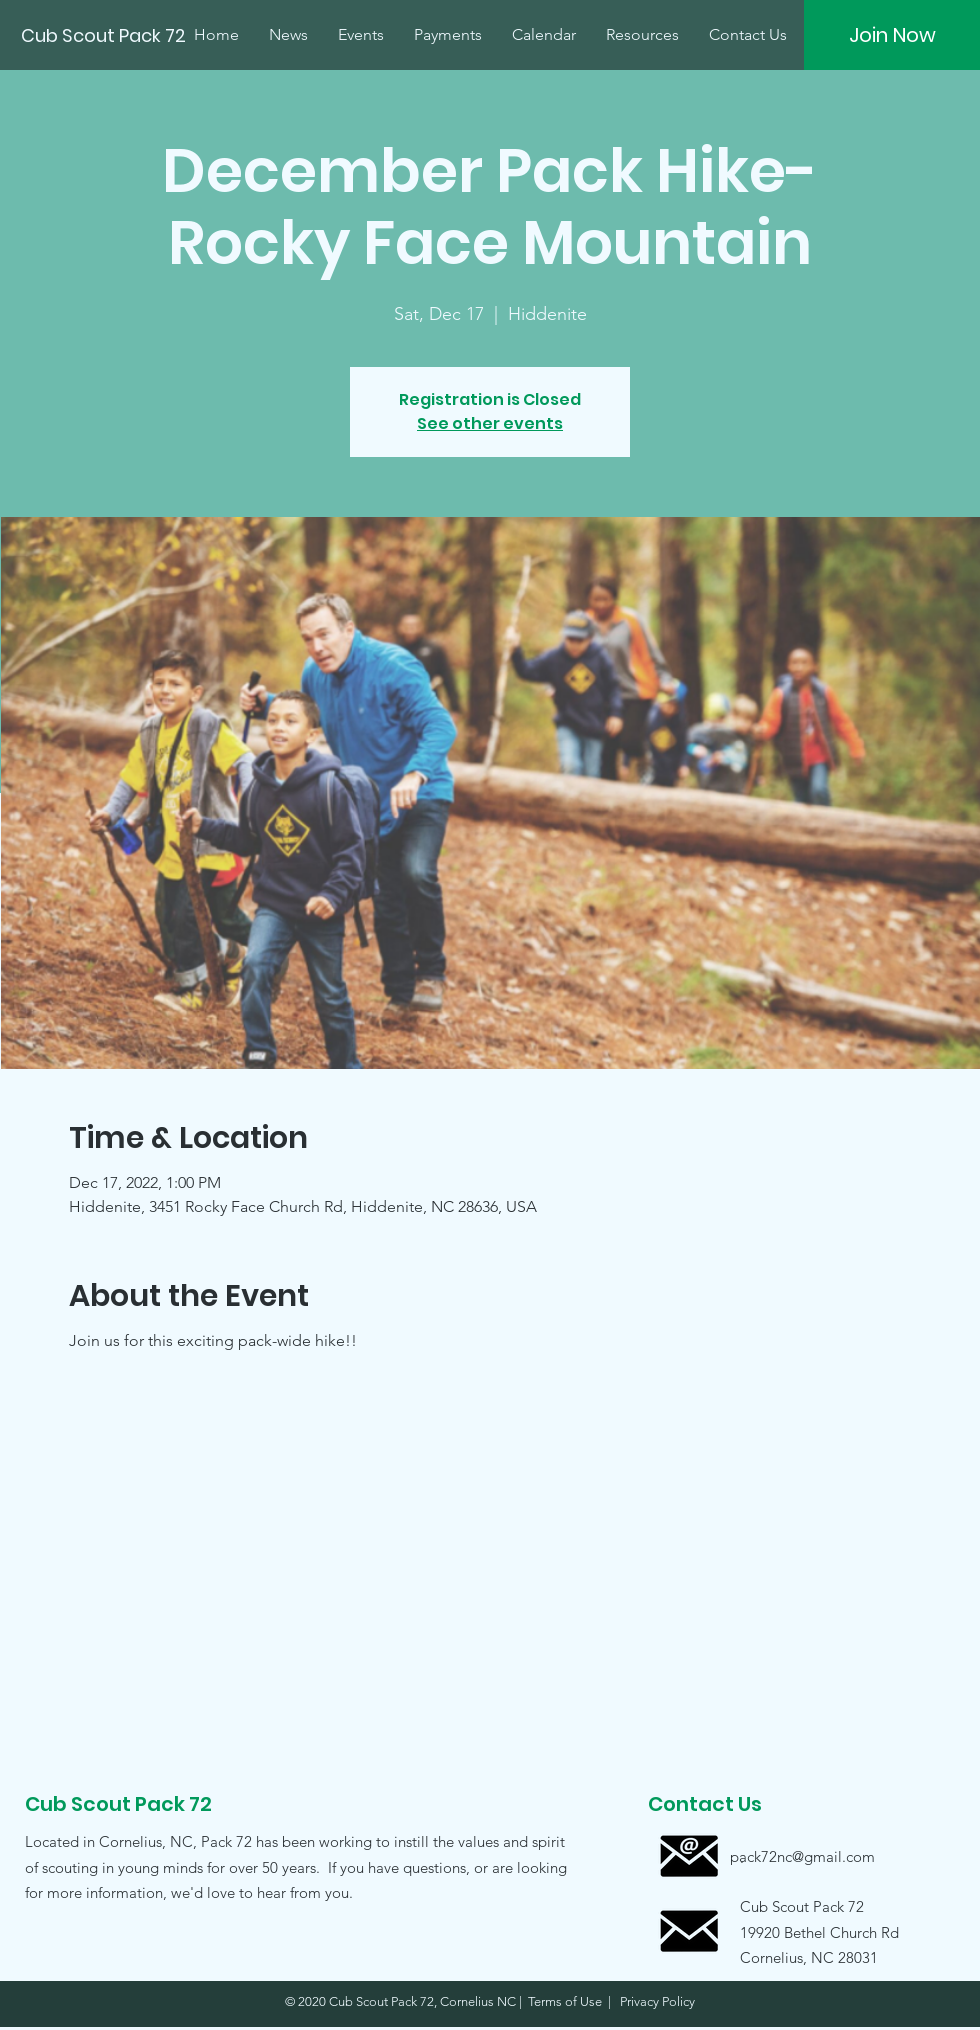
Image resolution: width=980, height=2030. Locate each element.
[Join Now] (892, 35)
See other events (490, 423)
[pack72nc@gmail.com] (802, 1856)
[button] (802, 1931)
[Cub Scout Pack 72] (105, 36)
